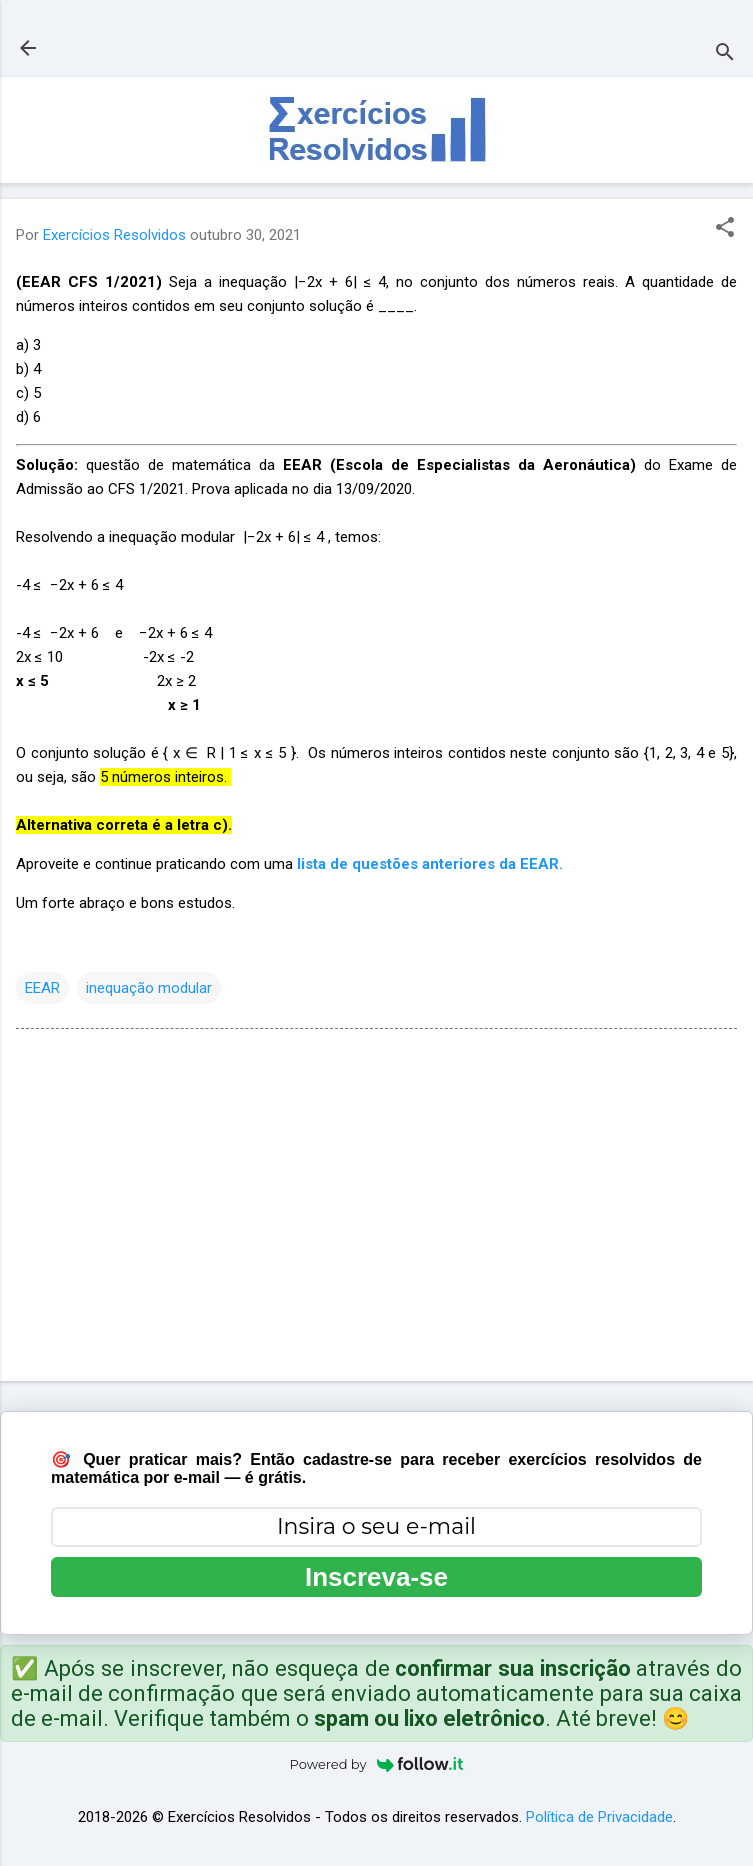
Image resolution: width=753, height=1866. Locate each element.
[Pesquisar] (725, 54)
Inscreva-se (376, 1577)
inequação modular (149, 988)
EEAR (42, 988)
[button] (725, 229)
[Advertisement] (376, 1209)
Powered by (377, 1764)
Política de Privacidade (599, 1817)
